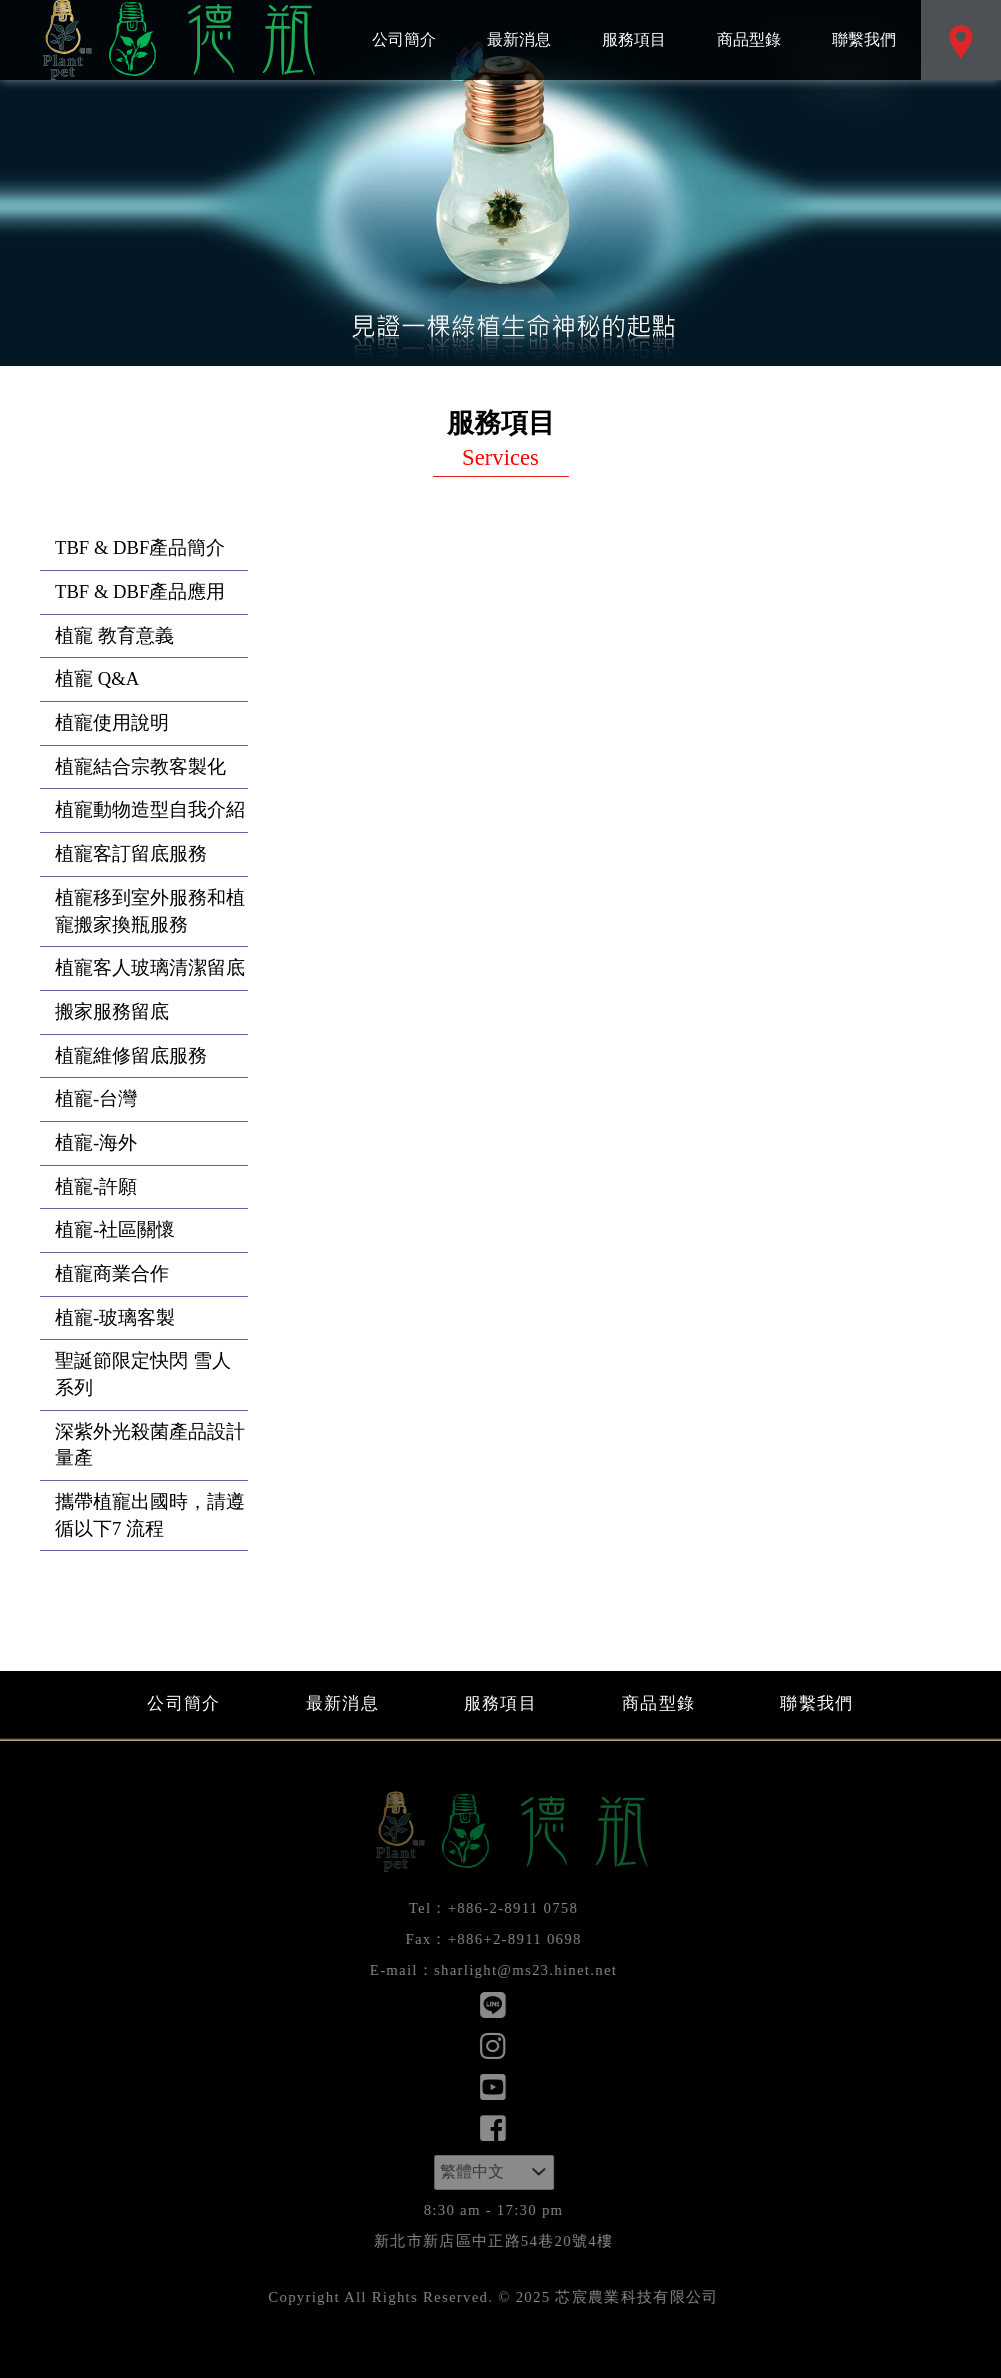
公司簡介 (403, 24)
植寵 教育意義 (114, 635)
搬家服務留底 (112, 1011)
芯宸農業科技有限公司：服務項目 (175, 40)
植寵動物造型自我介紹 (150, 809)
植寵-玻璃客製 (115, 1317)
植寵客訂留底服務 (131, 853)
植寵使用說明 (112, 722)
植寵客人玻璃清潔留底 (150, 967)
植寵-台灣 (96, 1098)
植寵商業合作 (112, 1273)
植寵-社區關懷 (115, 1229)
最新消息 (518, 24)
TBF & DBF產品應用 (140, 591)
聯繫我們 (863, 24)
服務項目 (633, 24)
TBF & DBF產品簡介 (140, 547)
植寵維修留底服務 (131, 1055)
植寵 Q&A (97, 678)
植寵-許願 (96, 1186)
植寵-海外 (96, 1142)
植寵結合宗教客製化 (140, 766)
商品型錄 (748, 24)
